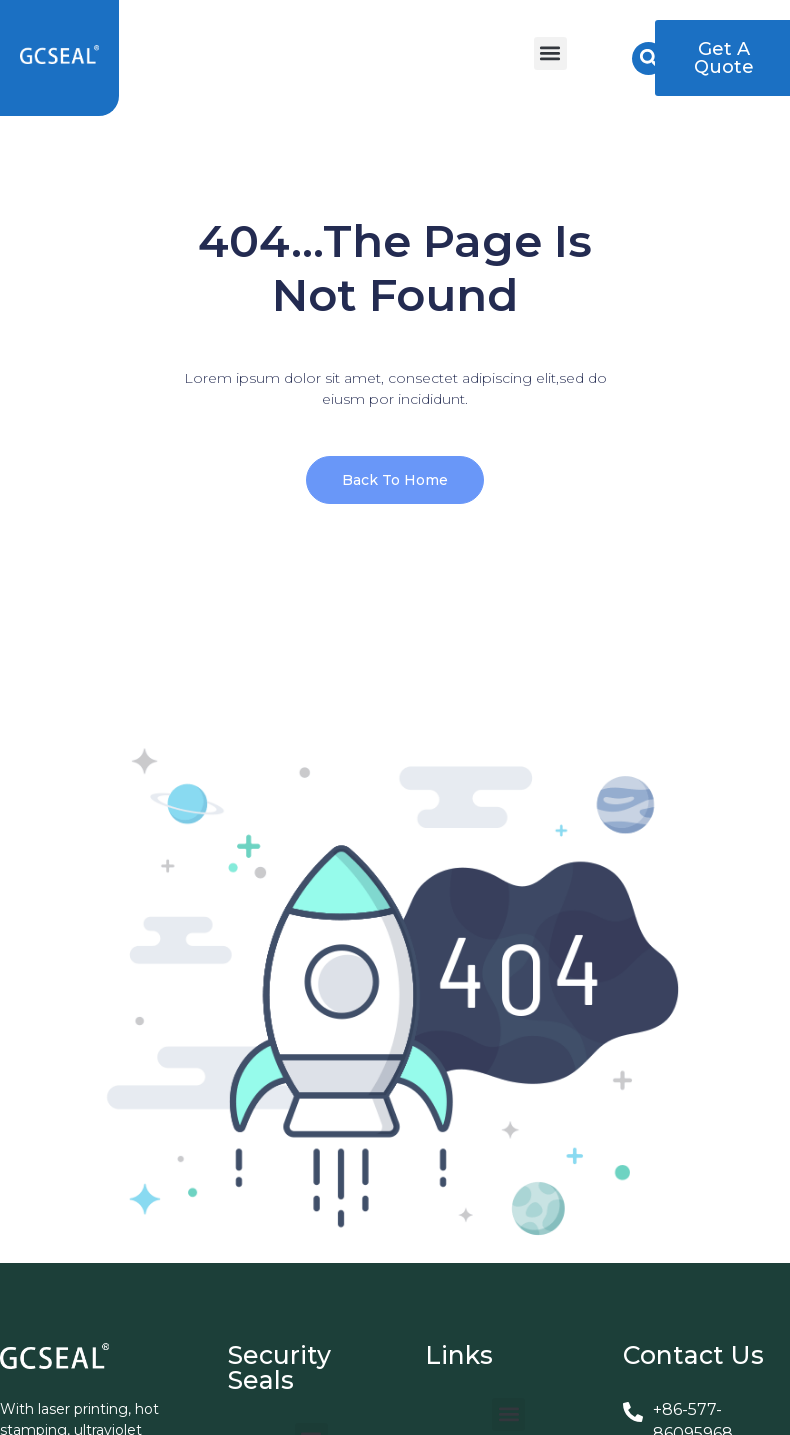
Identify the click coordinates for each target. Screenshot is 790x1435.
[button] (550, 53)
